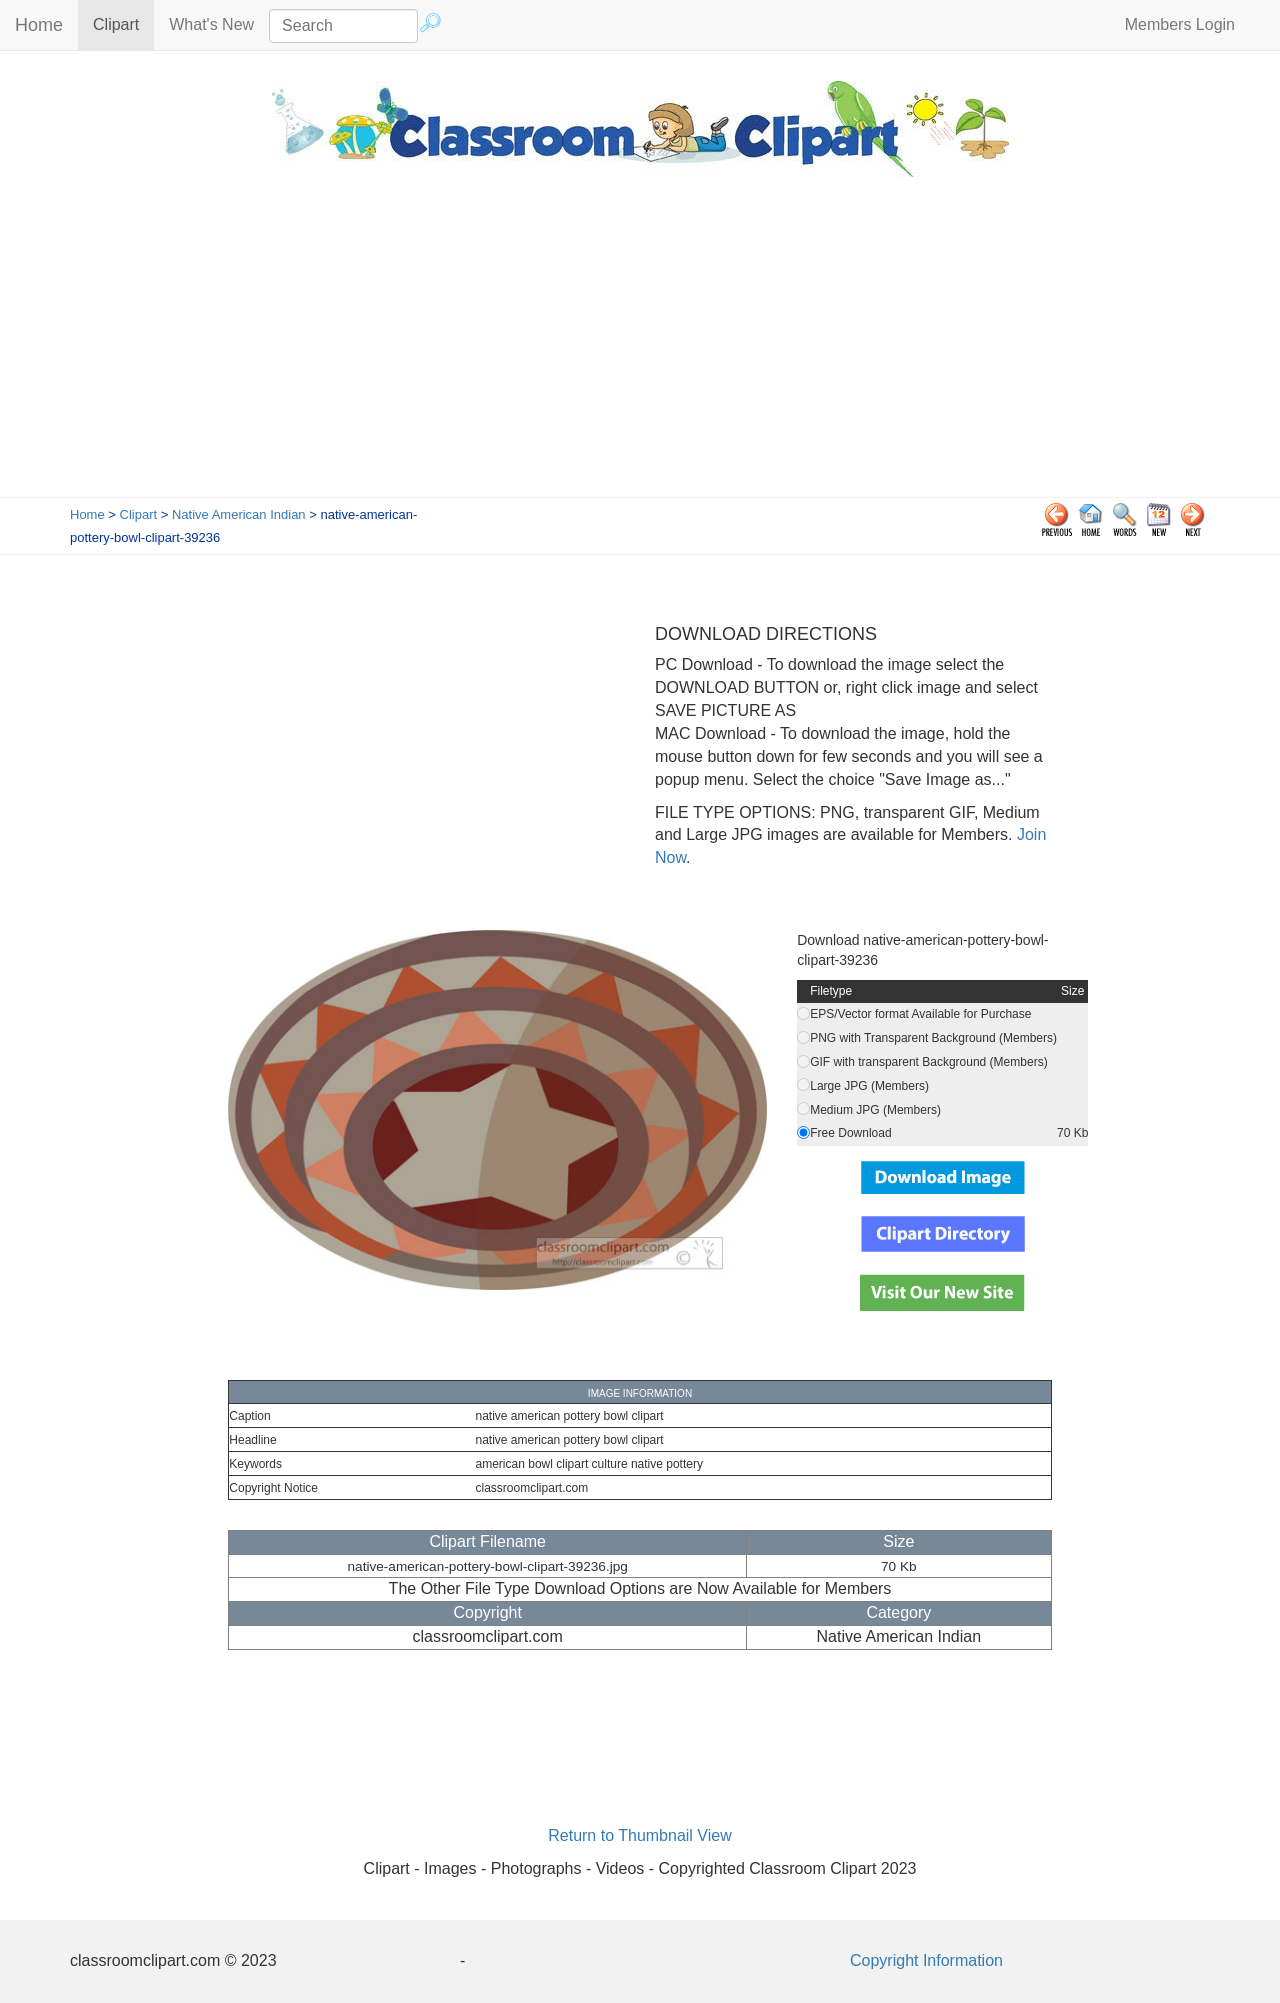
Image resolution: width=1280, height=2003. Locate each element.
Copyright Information (926, 1960)
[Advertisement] (640, 347)
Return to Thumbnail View (640, 1835)
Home (39, 25)
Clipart (123, 23)
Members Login (1180, 24)
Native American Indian (239, 514)
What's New (211, 24)
